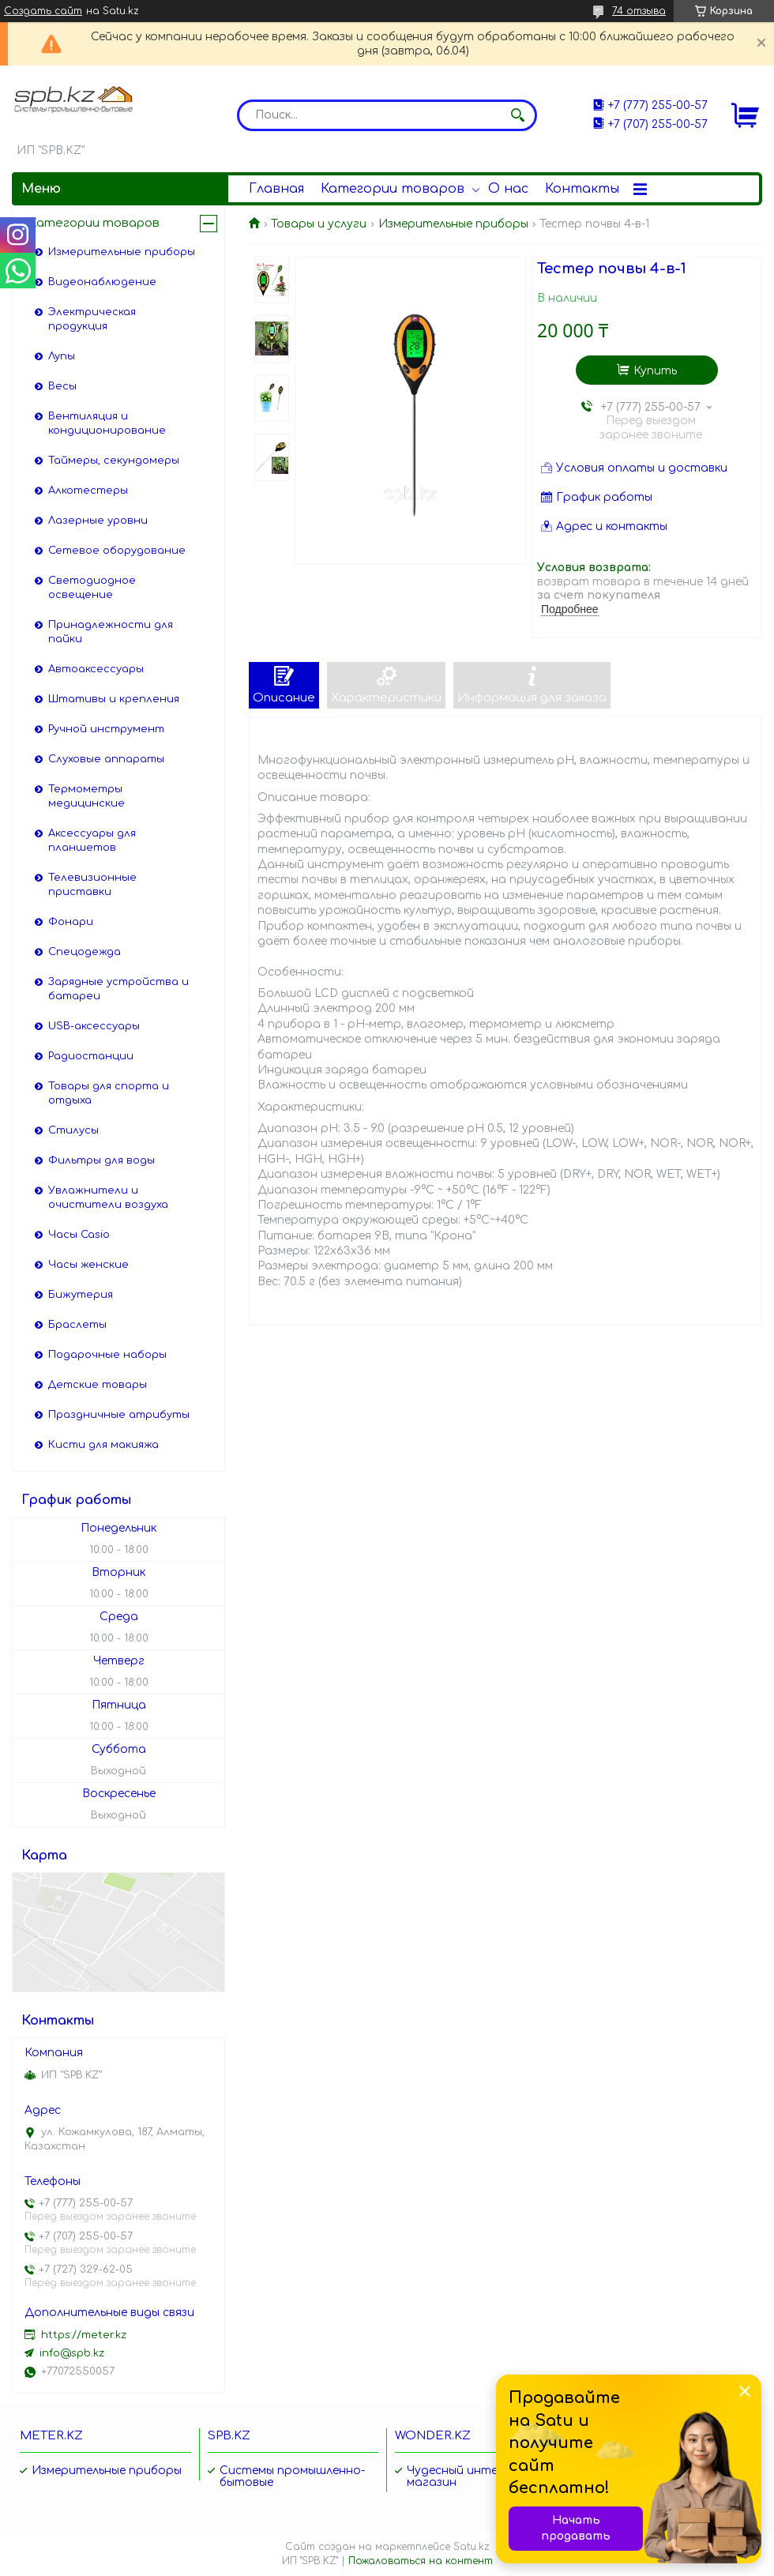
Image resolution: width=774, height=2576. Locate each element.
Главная (276, 189)
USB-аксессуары (94, 1026)
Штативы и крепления (113, 699)
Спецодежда (84, 951)
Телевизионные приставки (92, 884)
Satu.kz (471, 2546)
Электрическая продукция (92, 319)
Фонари (70, 921)
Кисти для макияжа (103, 1444)
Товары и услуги (318, 224)
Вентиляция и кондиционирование (107, 423)
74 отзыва (639, 11)
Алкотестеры (88, 490)
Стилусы (73, 1130)
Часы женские (88, 1264)
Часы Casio (79, 1234)
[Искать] (517, 115)
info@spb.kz (71, 2353)
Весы (62, 386)
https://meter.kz (83, 2335)
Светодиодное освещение (92, 587)
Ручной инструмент (106, 729)
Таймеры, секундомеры (113, 460)
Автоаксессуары (96, 669)
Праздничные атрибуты (119, 1414)
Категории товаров (392, 189)
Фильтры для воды (101, 1160)
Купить (655, 371)
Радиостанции (90, 1056)
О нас (508, 189)
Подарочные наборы (107, 1354)
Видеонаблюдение (102, 282)
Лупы (61, 356)
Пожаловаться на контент (420, 2561)
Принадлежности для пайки (110, 632)
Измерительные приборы (453, 224)
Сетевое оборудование (117, 550)
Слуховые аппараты (106, 759)
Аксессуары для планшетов (92, 840)
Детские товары (97, 1384)
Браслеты (77, 1324)
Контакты (582, 189)
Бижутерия (80, 1294)
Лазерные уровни (98, 520)
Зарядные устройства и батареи (118, 989)
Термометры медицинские (86, 796)
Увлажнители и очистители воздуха (108, 1197)
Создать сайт (43, 11)
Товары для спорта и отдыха (108, 1093)
